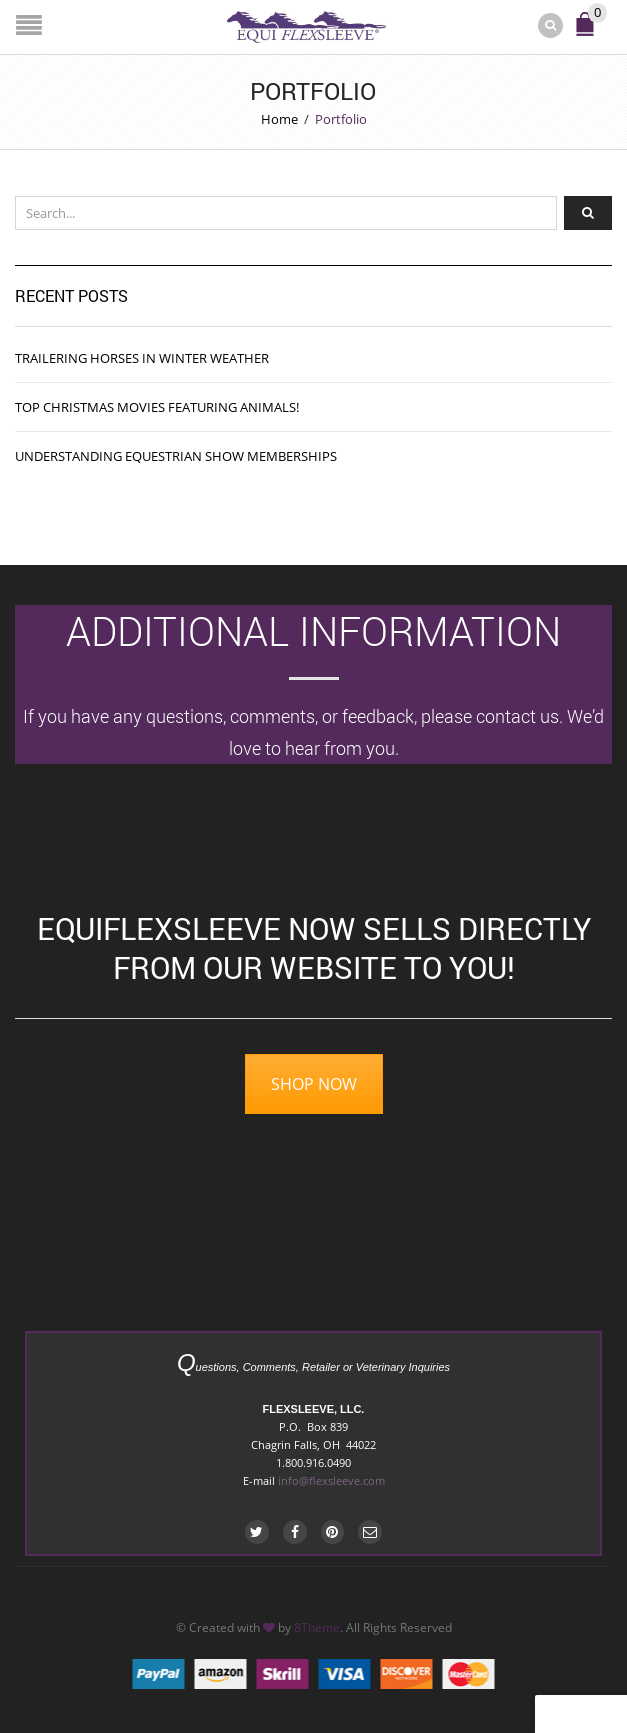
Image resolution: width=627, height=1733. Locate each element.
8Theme (317, 1627)
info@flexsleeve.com (331, 1480)
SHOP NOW (314, 1084)
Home (279, 119)
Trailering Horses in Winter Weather (142, 358)
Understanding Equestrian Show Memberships (176, 456)
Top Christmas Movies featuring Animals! (157, 407)
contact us (517, 716)
